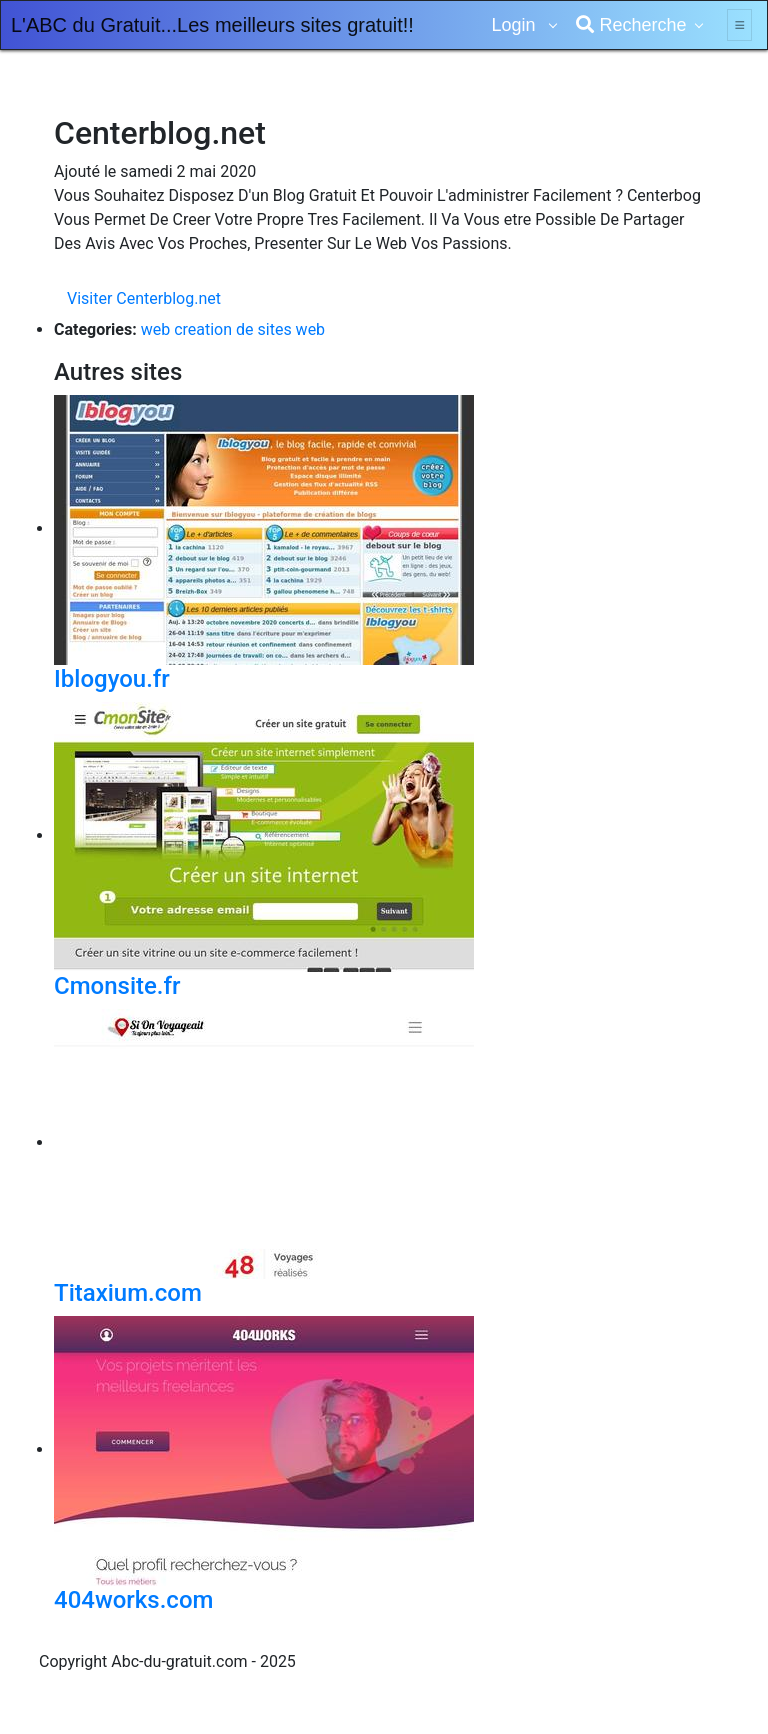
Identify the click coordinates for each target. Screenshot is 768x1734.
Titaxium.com (128, 1293)
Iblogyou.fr (112, 679)
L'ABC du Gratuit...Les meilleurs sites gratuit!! (212, 25)
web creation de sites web (233, 329)
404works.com (133, 1600)
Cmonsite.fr (117, 986)
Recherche (631, 25)
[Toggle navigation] (739, 25)
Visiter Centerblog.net (144, 298)
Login (515, 25)
